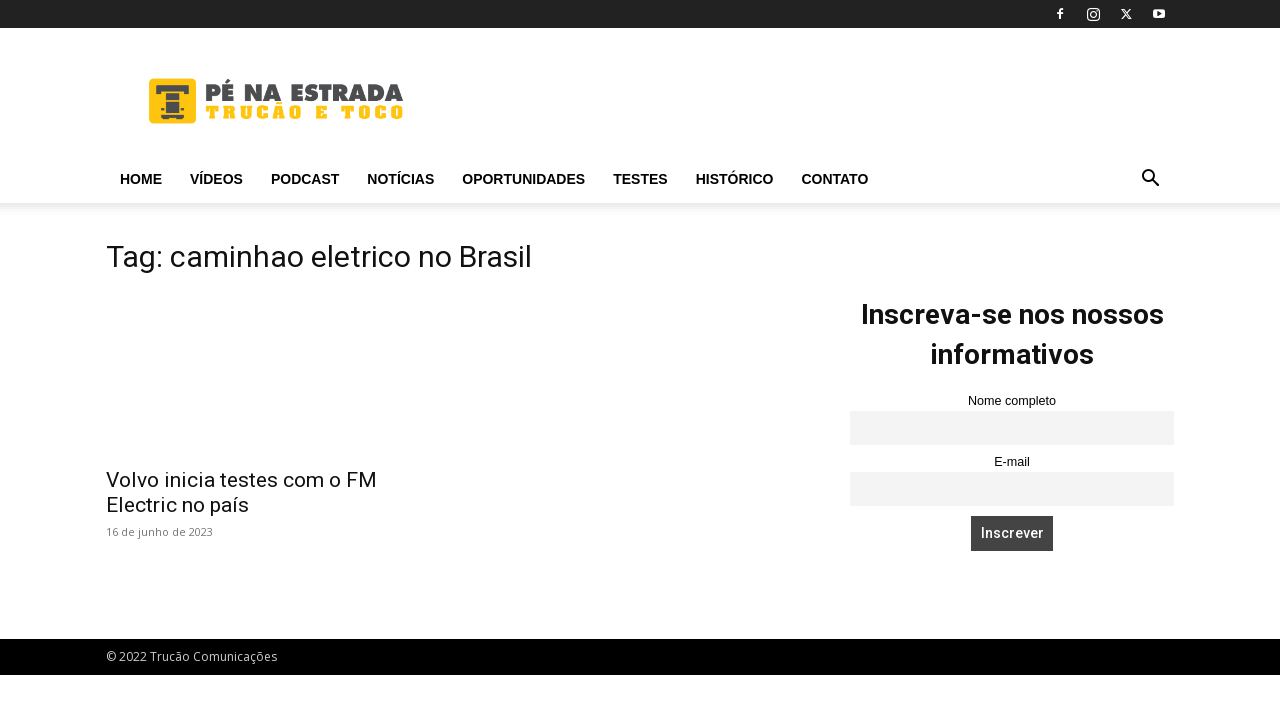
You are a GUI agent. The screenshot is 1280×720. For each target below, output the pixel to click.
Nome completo (1012, 401)
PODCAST (305, 179)
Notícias (400, 179)
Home (141, 179)
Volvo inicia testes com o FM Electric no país (241, 492)
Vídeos (216, 179)
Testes (640, 179)
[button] (1150, 180)
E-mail (1012, 462)
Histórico (735, 179)
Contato (834, 179)
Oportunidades (523, 179)
